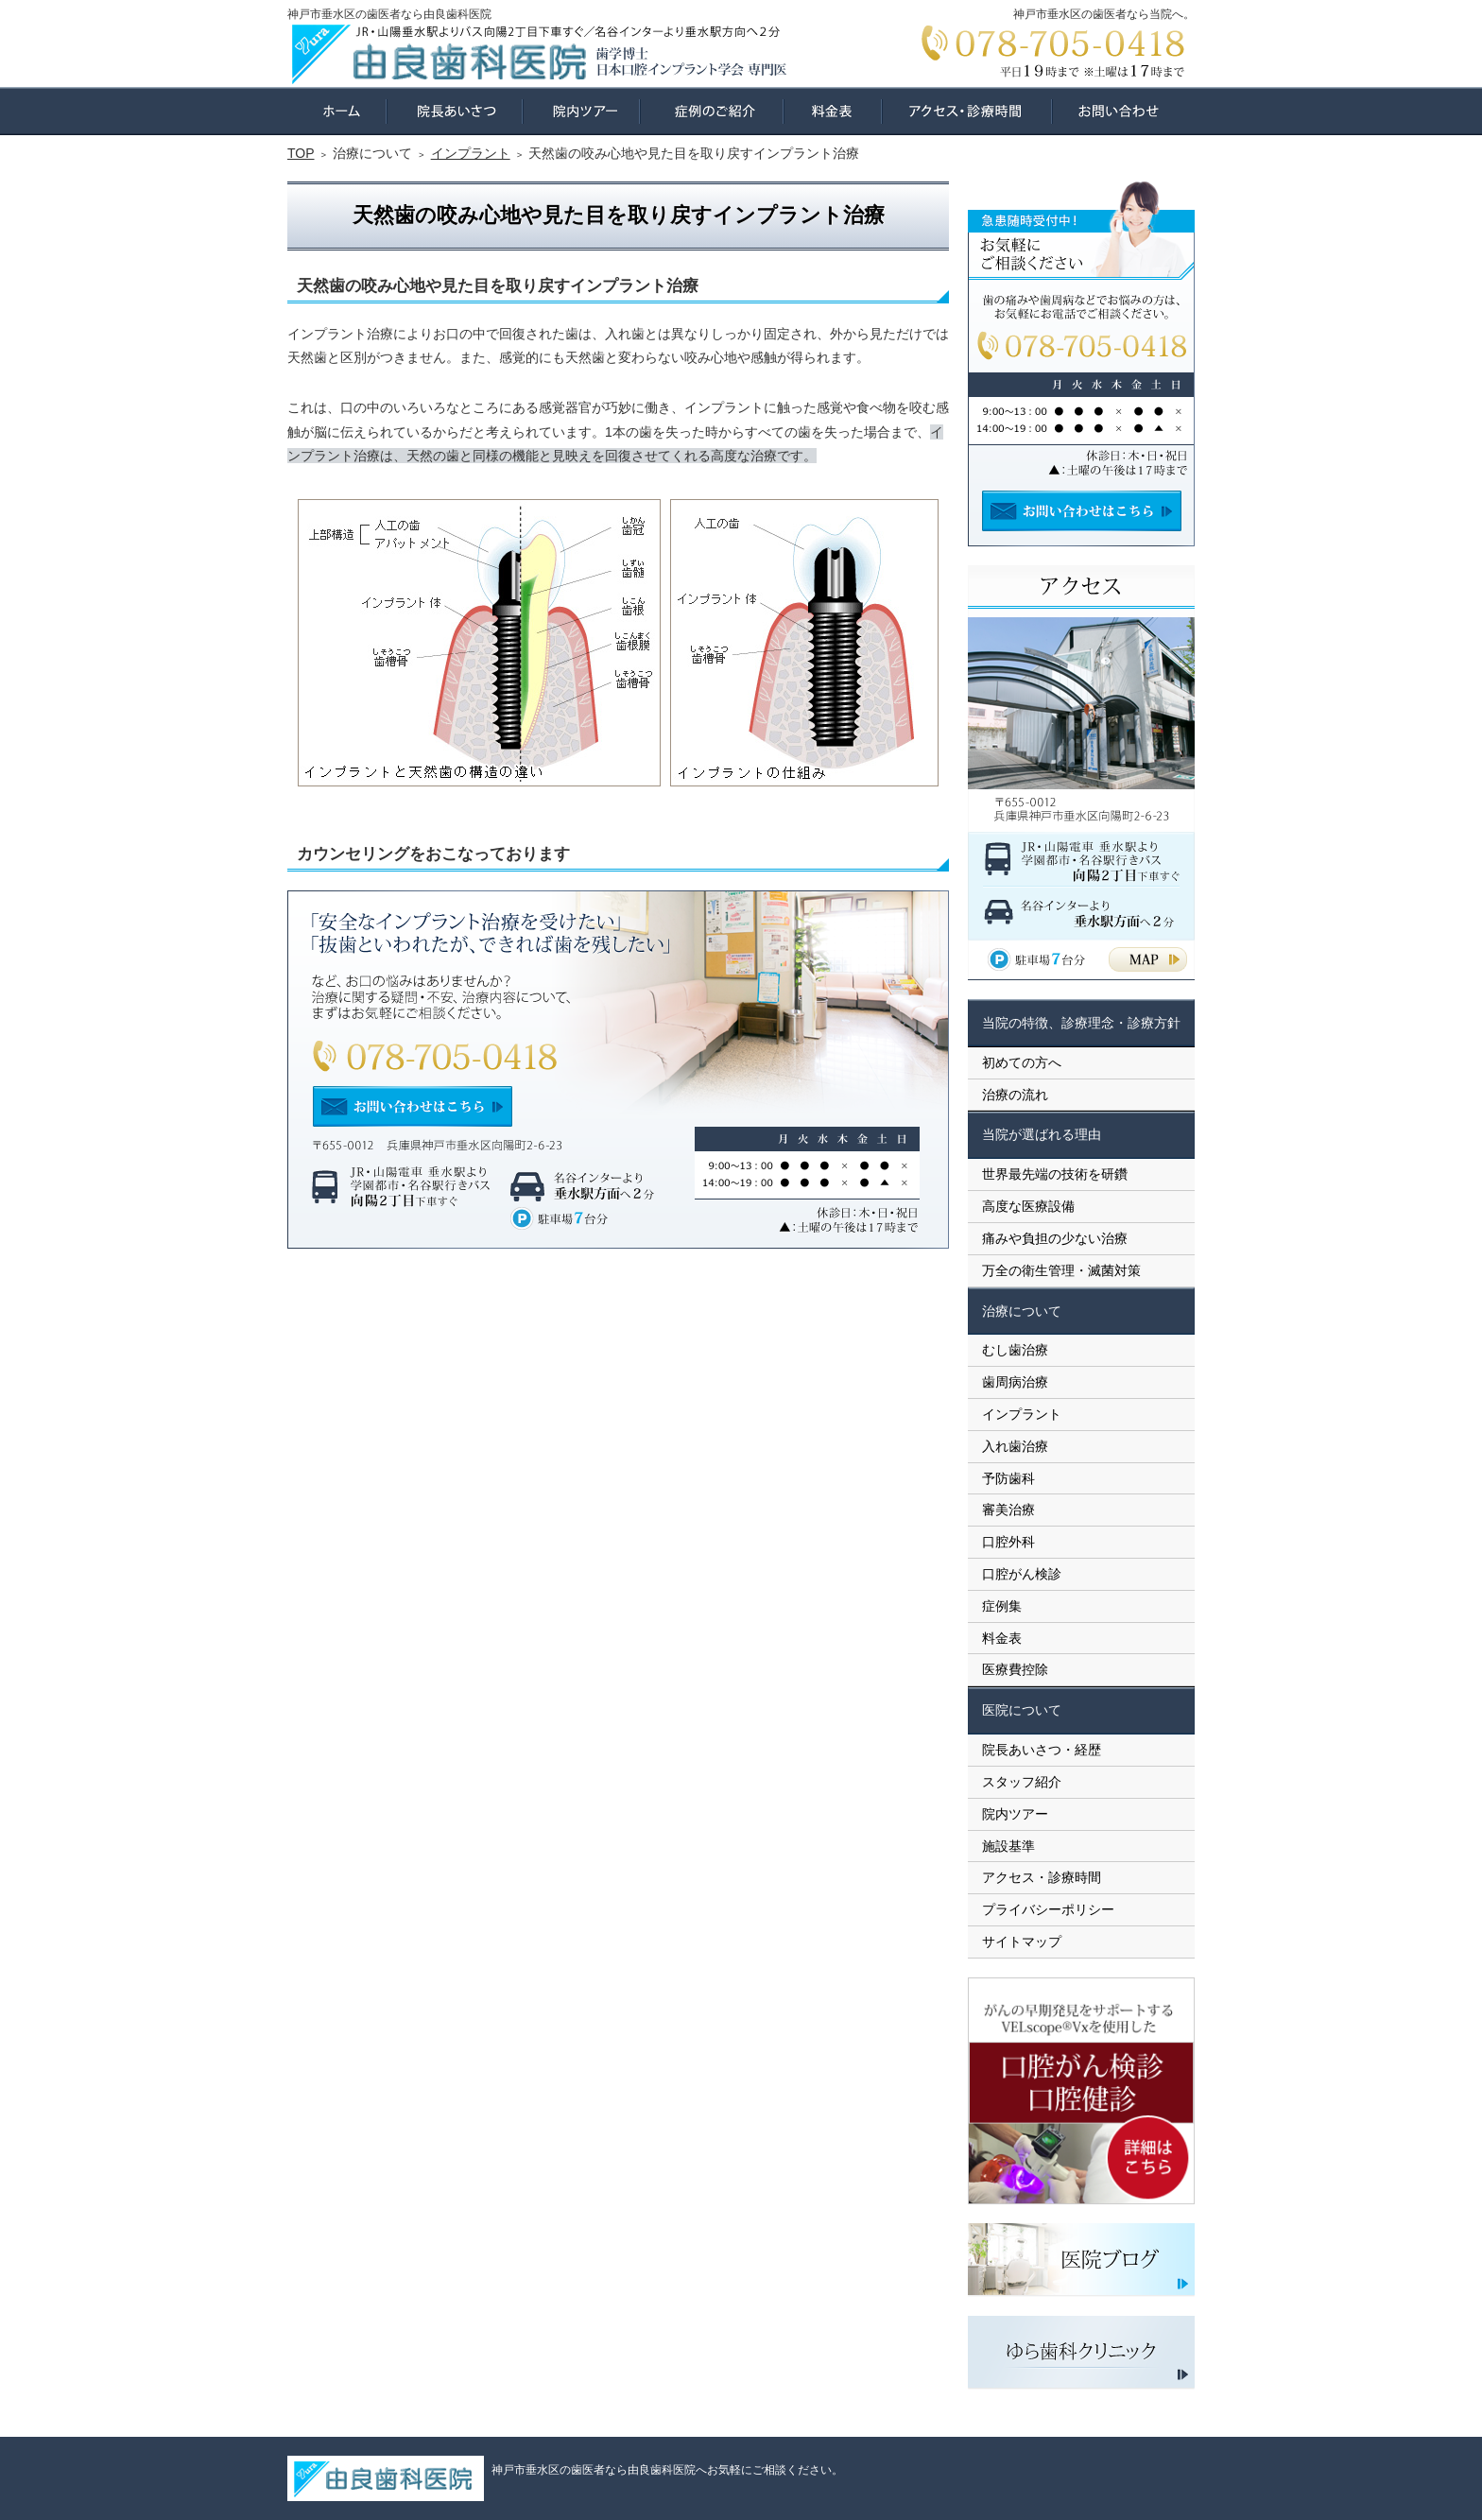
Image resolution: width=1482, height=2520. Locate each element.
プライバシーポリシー (1048, 1909)
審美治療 (1008, 1509)
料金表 (1002, 1638)
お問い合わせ (1123, 111)
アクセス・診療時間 (1041, 1877)
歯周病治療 (1015, 1381)
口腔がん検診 (1021, 1573)
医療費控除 (1015, 1669)
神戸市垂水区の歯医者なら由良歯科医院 (389, 14)
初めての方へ (1021, 1062)
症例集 (1002, 1606)
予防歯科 (1008, 1478)
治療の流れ (1015, 1094)
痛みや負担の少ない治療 (1055, 1238)
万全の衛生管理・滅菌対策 (1061, 1270)
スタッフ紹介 (1021, 1781)
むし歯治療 (1015, 1349)
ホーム (337, 111)
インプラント (1021, 1414)
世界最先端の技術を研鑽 (1055, 1174)
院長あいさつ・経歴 (1041, 1749)
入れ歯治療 (1015, 1446)
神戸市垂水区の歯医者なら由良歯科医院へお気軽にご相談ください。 (667, 2470)
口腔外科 (1008, 1541)
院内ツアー (1015, 1813)
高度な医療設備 (1028, 1206)
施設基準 (1008, 1846)
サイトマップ (1021, 1941)
